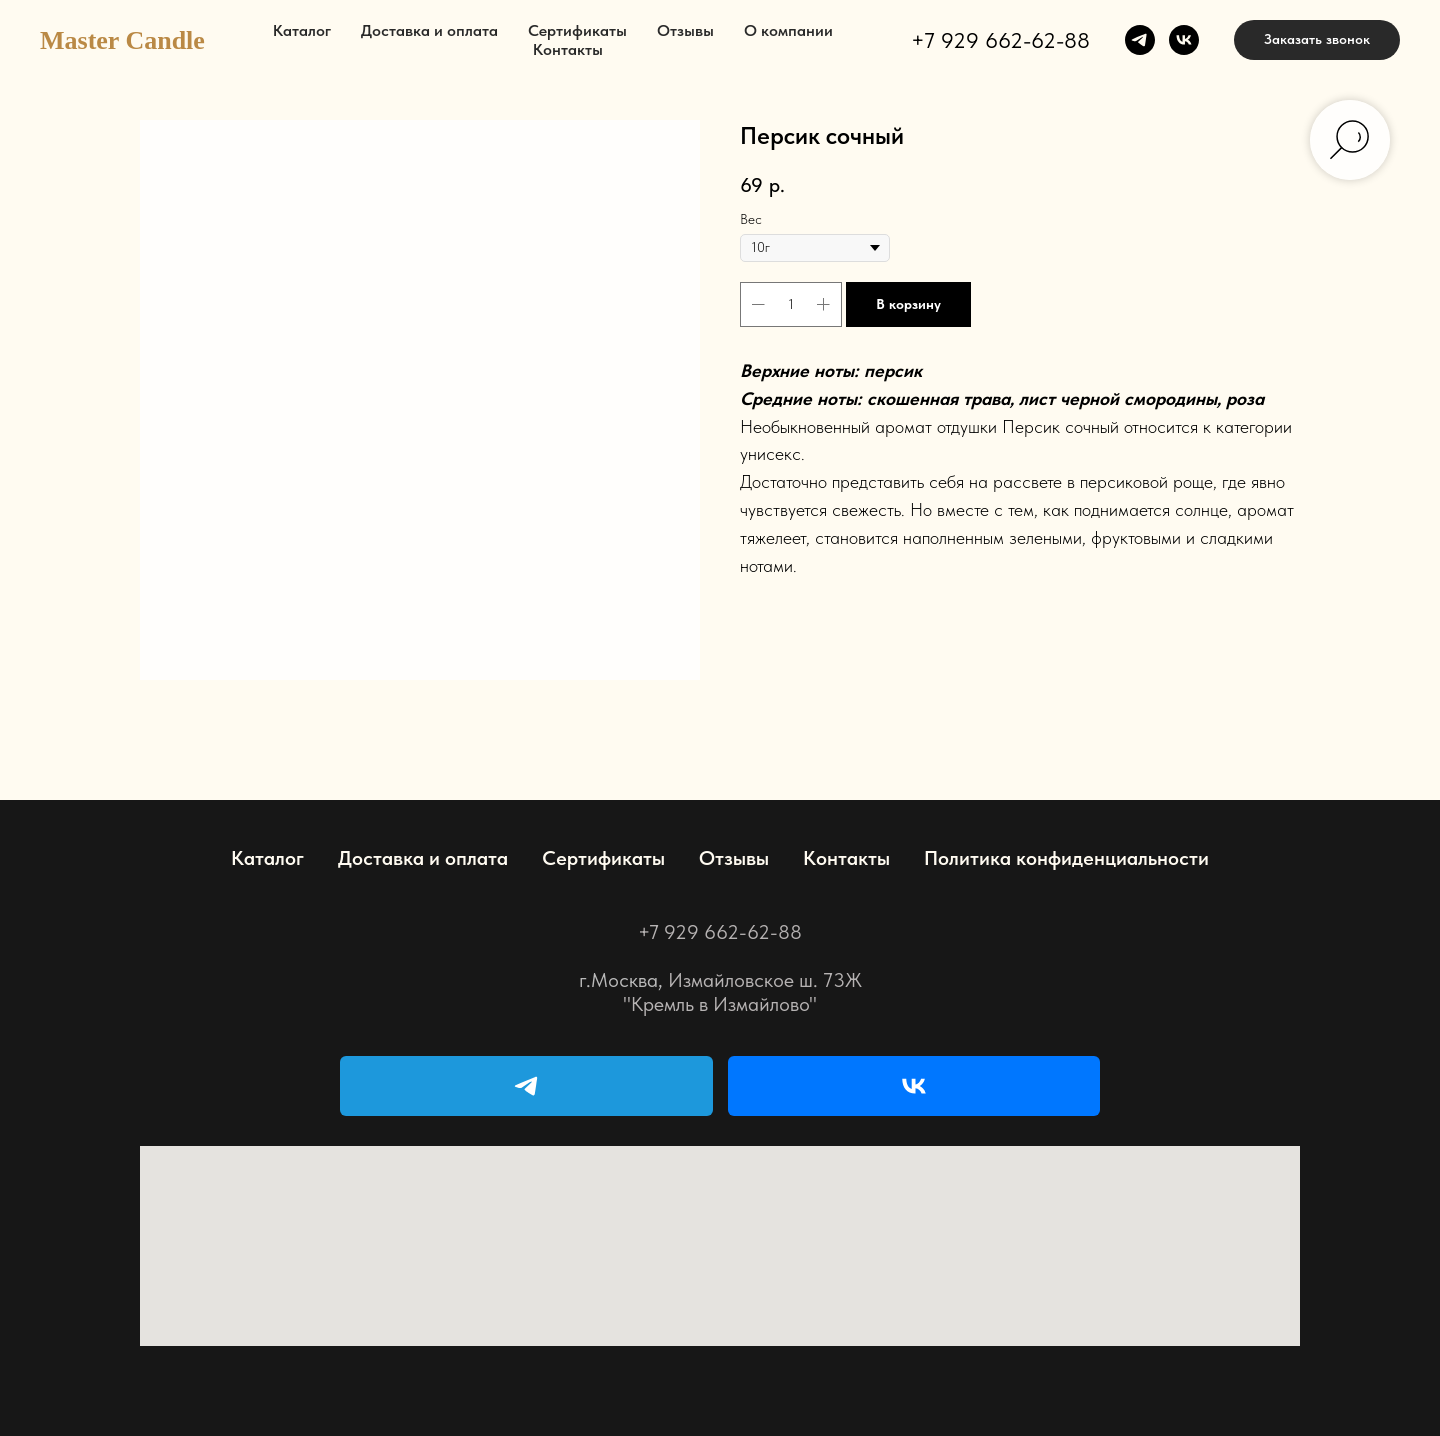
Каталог (302, 30)
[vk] (1184, 40)
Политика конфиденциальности (1066, 858)
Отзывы (685, 30)
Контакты (568, 49)
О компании (788, 30)
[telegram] (1140, 40)
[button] (1317, 40)
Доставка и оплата (429, 30)
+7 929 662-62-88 (1000, 40)
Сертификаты (577, 30)
